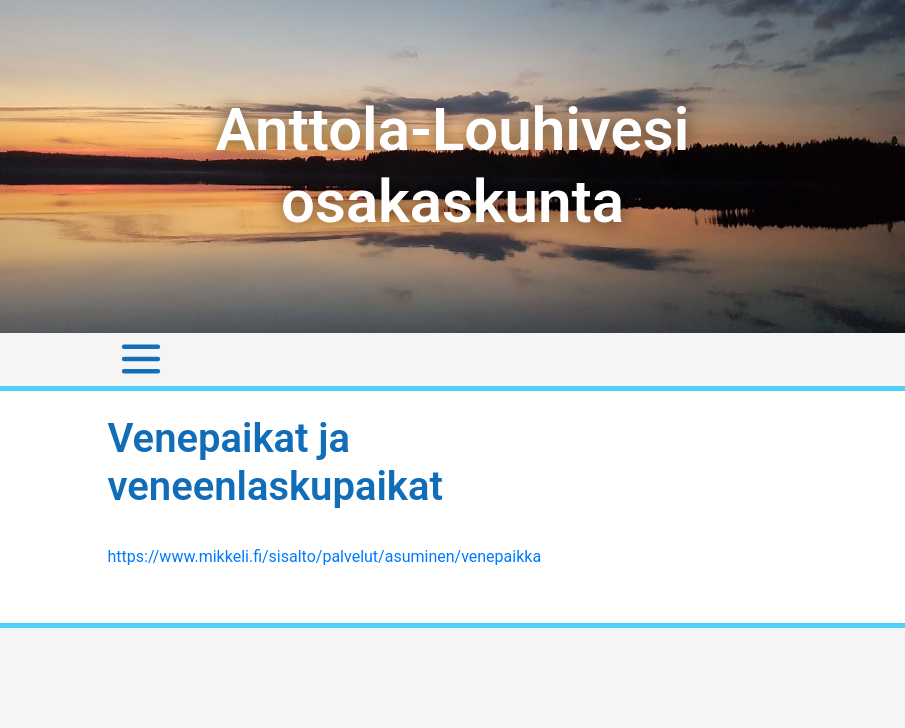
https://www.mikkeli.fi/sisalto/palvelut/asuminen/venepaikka (325, 556)
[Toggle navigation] (141, 359)
